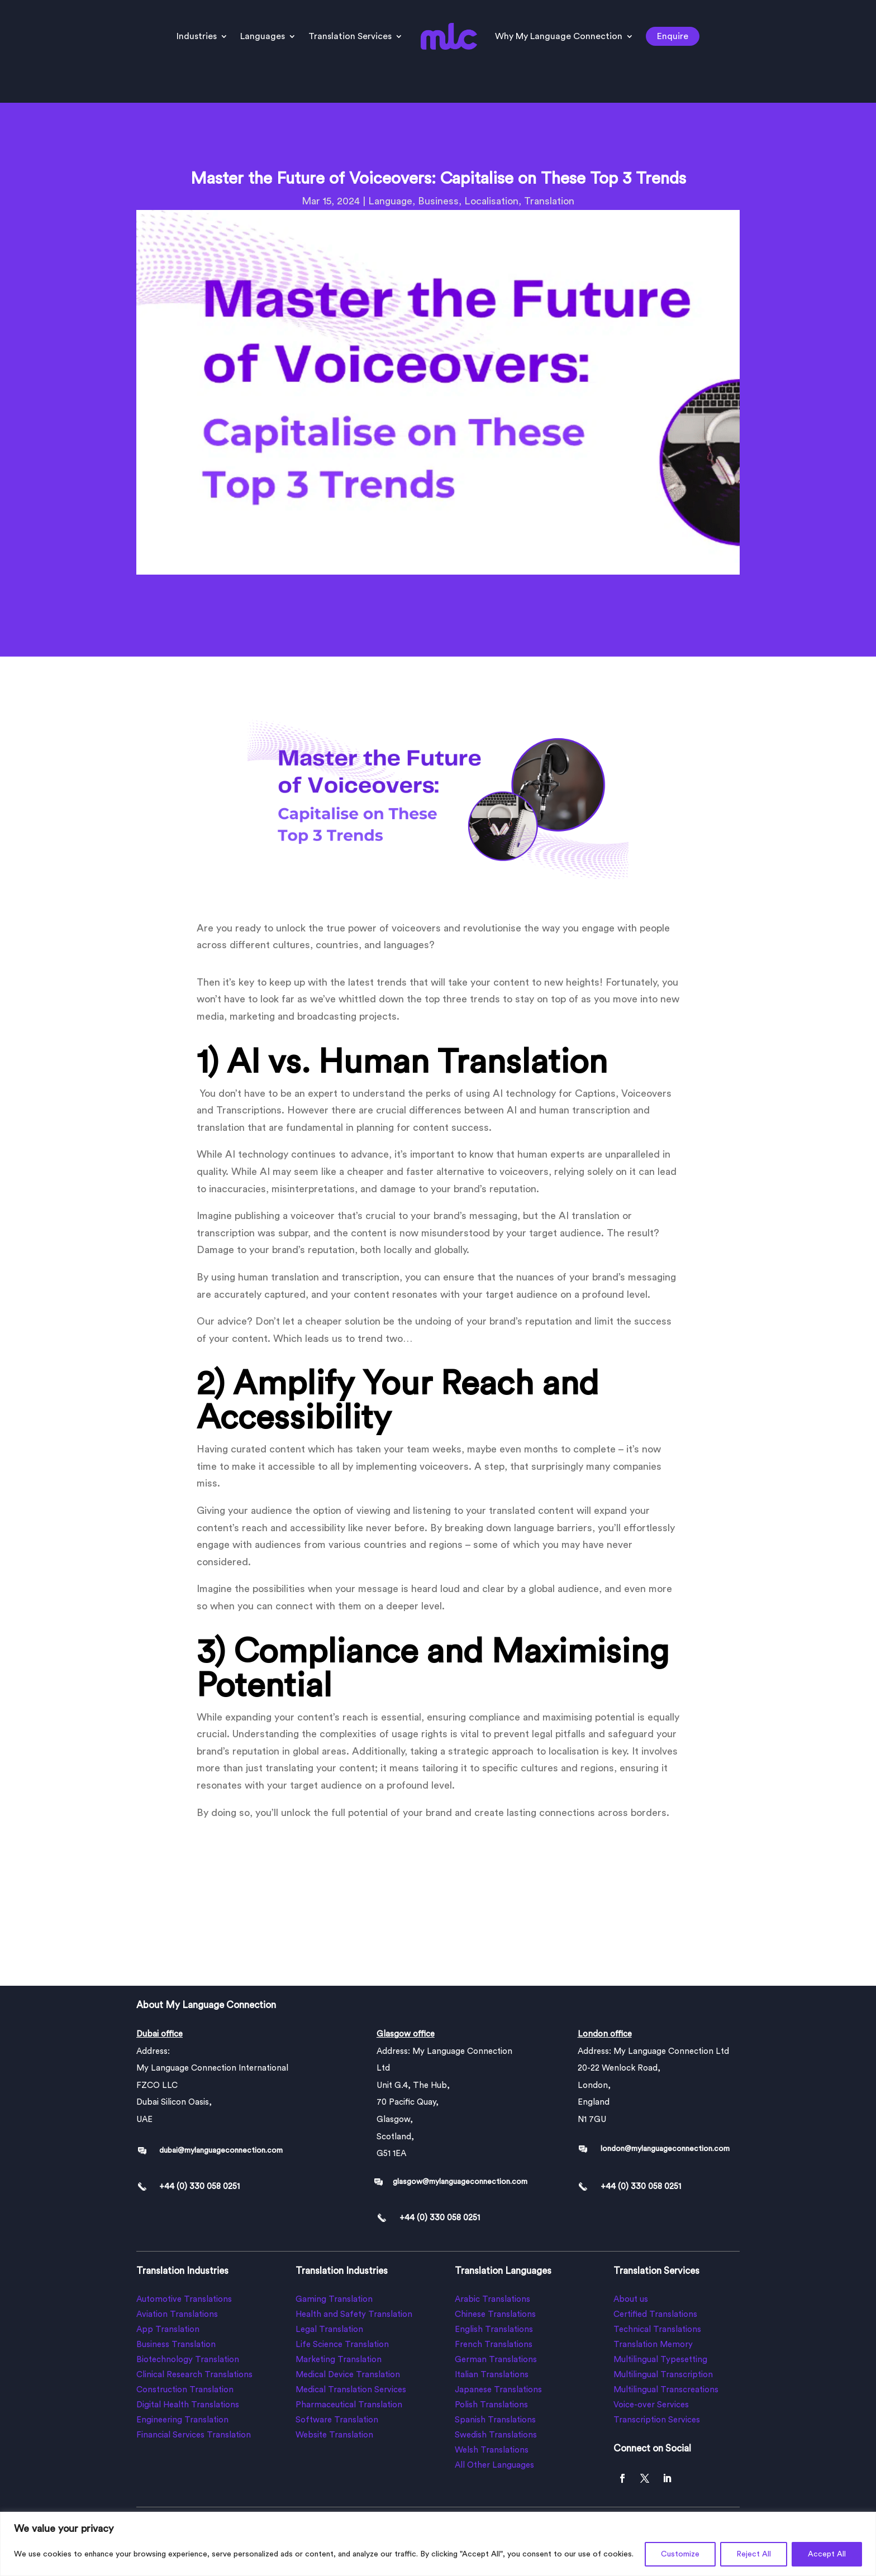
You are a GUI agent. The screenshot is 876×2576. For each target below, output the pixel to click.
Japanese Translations (498, 2390)
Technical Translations (657, 2329)
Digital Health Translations (187, 2405)
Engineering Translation (182, 2420)
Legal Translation (329, 2329)
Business (438, 201)
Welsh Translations (492, 2450)
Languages (262, 36)
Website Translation (334, 2435)
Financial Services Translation (193, 2435)
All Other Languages (494, 2465)
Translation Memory (653, 2344)
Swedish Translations (496, 2435)
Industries (197, 36)
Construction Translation (185, 2390)
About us (630, 2299)
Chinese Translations (495, 2314)
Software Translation (337, 2420)
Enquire (672, 36)
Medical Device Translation (348, 2375)
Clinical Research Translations (194, 2375)
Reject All (753, 2554)
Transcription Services (656, 2420)
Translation (549, 201)
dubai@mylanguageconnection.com (221, 2150)
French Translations (493, 2344)
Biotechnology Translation (187, 2359)
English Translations (494, 2329)
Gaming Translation (334, 2299)
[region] (438, 2544)
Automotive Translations (184, 2299)
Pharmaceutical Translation (349, 2405)
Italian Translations (492, 2375)
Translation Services (350, 36)
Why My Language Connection (558, 36)
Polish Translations (491, 2405)
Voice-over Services (651, 2405)
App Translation (167, 2329)
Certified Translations (655, 2314)
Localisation (491, 201)
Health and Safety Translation (354, 2314)
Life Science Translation (342, 2344)
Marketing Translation (339, 2359)
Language (390, 201)
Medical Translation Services (351, 2390)
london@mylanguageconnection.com (665, 2149)
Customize (680, 2554)
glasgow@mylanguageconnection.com (460, 2182)
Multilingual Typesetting (660, 2359)
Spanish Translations (495, 2420)
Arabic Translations (492, 2299)
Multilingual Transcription (663, 2375)
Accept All (827, 2554)
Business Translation (176, 2344)
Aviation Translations (177, 2314)
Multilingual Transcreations (665, 2390)
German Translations (496, 2359)
